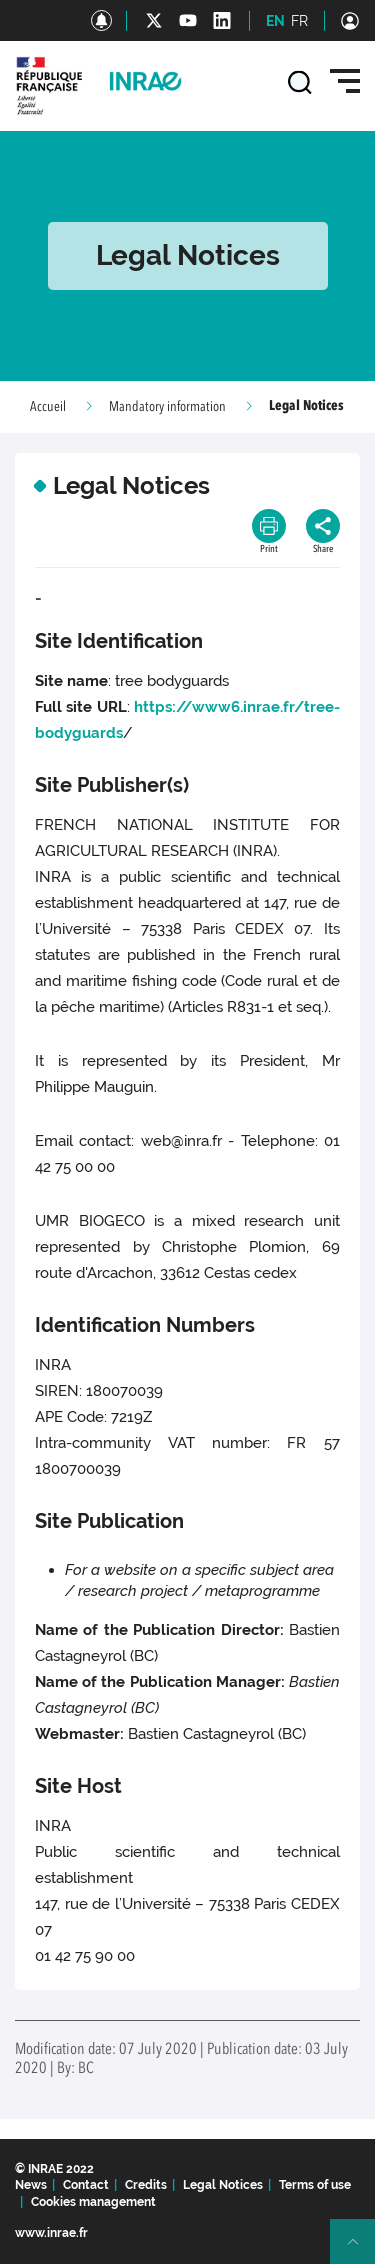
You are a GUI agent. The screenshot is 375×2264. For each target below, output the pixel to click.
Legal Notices (223, 2185)
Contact (86, 2185)
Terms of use (315, 2185)
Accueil (48, 407)
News (31, 2185)
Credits (146, 2185)
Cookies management (93, 2202)
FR (299, 21)
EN (275, 21)
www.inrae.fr (51, 2233)
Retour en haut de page (361, 2250)
